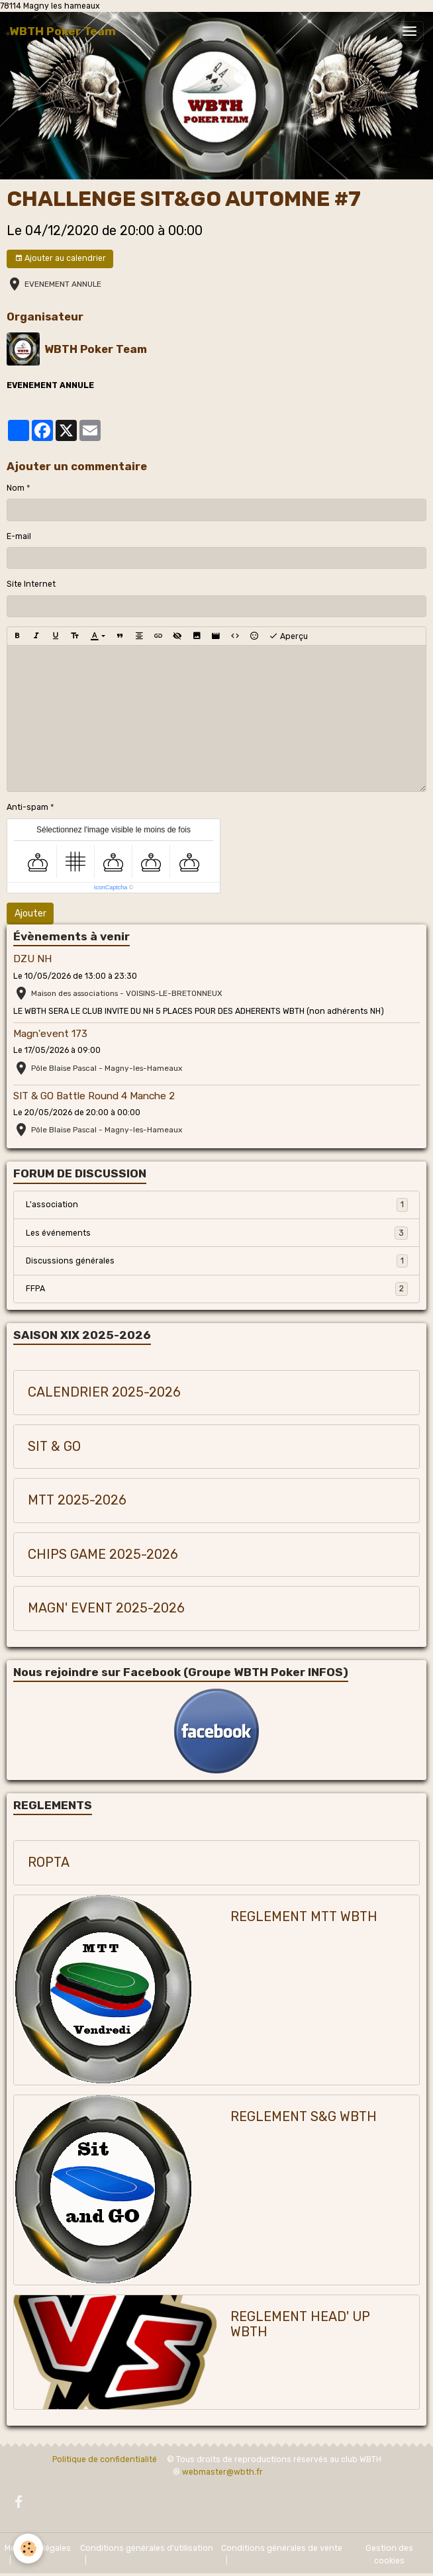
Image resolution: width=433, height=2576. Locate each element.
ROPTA (49, 1862)
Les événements (217, 1233)
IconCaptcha (111, 887)
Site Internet (31, 584)
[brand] (62, 31)
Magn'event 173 (50, 1034)
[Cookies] (28, 2548)
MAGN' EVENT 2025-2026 (106, 1608)
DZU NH (32, 959)
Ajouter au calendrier (60, 259)
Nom (15, 488)
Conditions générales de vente (281, 2548)
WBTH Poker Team (95, 349)
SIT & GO (54, 1446)
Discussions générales (217, 1260)
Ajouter (30, 913)
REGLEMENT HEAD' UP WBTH (300, 2324)
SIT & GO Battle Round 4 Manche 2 (94, 1096)
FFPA (217, 1288)
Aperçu (288, 636)
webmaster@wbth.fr (222, 2472)
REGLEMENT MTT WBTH (303, 1916)
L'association (217, 1204)
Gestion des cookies (389, 2554)
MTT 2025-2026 (77, 1500)
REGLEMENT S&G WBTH (303, 2116)
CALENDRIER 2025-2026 (104, 1392)
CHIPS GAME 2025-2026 (103, 1554)
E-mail (19, 536)
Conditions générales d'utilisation (146, 2548)
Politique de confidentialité (104, 2459)
